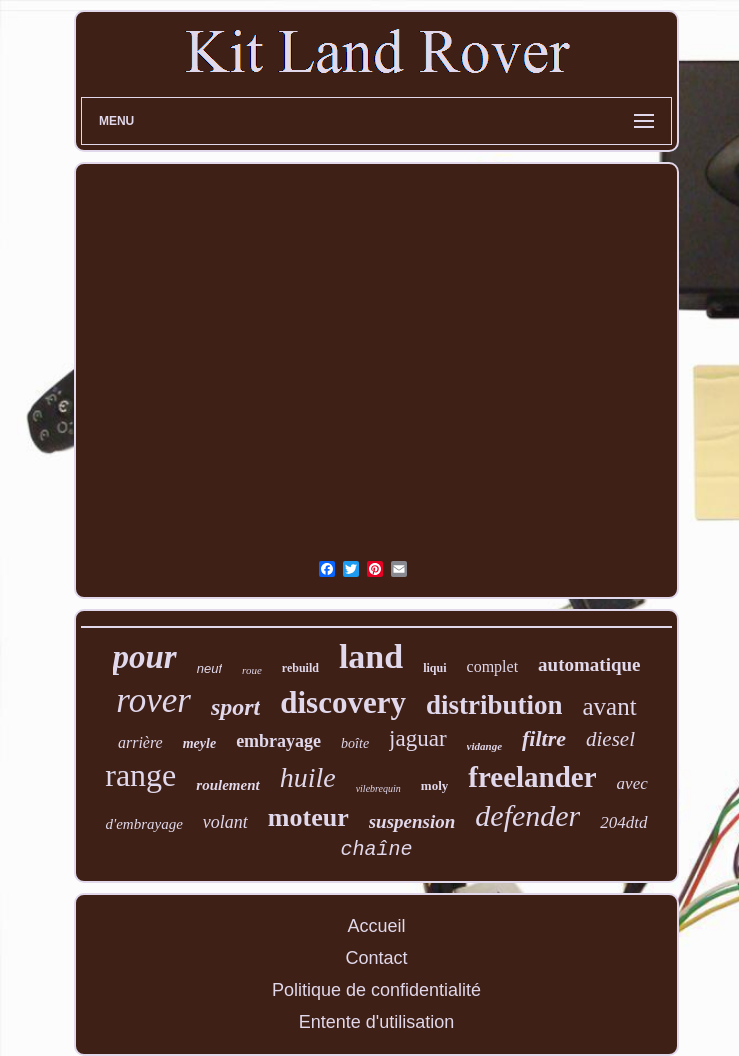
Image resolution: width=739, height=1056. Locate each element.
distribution (494, 705)
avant (609, 706)
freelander (532, 777)
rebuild (300, 668)
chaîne (376, 849)
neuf (209, 668)
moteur (308, 817)
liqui (434, 668)
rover (153, 700)
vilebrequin (378, 788)
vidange (484, 746)
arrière (140, 742)
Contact (376, 958)
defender (527, 815)
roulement (227, 785)
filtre (544, 738)
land (371, 656)
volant (225, 822)
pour (145, 657)
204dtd (623, 822)
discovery (343, 702)
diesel (610, 739)
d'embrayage (143, 824)
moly (434, 785)
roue (252, 670)
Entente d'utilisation (377, 1022)
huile (308, 777)
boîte (355, 743)
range (140, 775)
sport (235, 707)
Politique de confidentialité (376, 990)
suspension (412, 821)
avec (632, 783)
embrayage (278, 741)
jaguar (417, 738)
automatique (589, 664)
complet (493, 666)
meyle (199, 743)
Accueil (376, 926)
